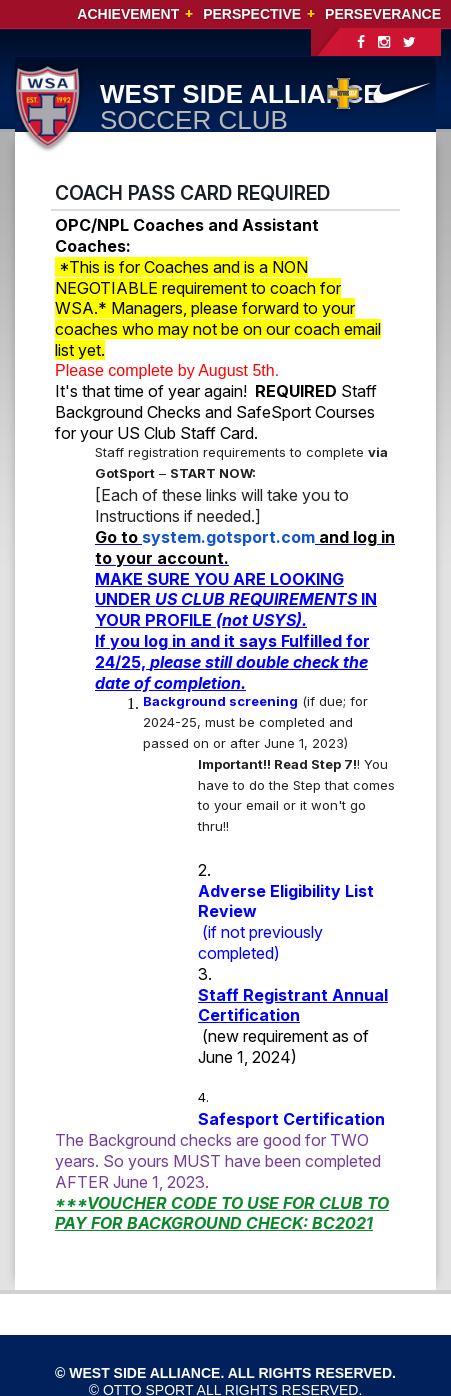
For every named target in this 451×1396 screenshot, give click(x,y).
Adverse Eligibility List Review (286, 901)
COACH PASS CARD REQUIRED (192, 193)
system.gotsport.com (228, 537)
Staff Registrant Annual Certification (293, 1005)
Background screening (220, 701)
